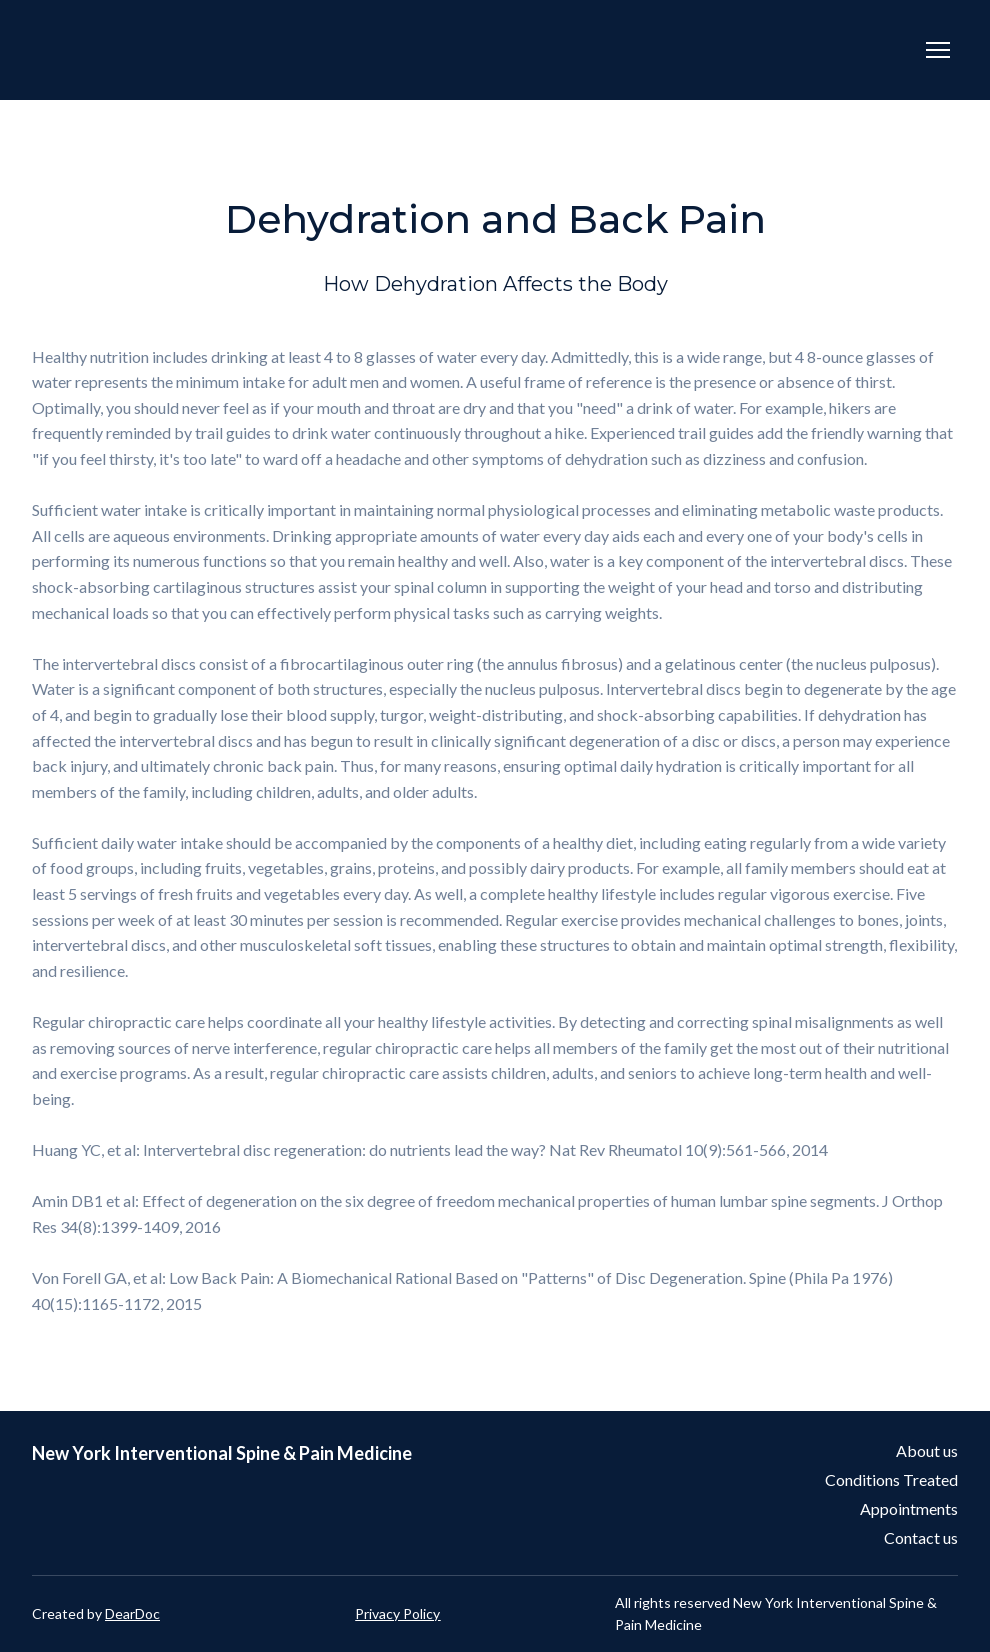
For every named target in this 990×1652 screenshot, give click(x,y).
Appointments (909, 1508)
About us (927, 1450)
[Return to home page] (309, 50)
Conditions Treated (891, 1479)
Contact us (921, 1537)
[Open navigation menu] (938, 50)
